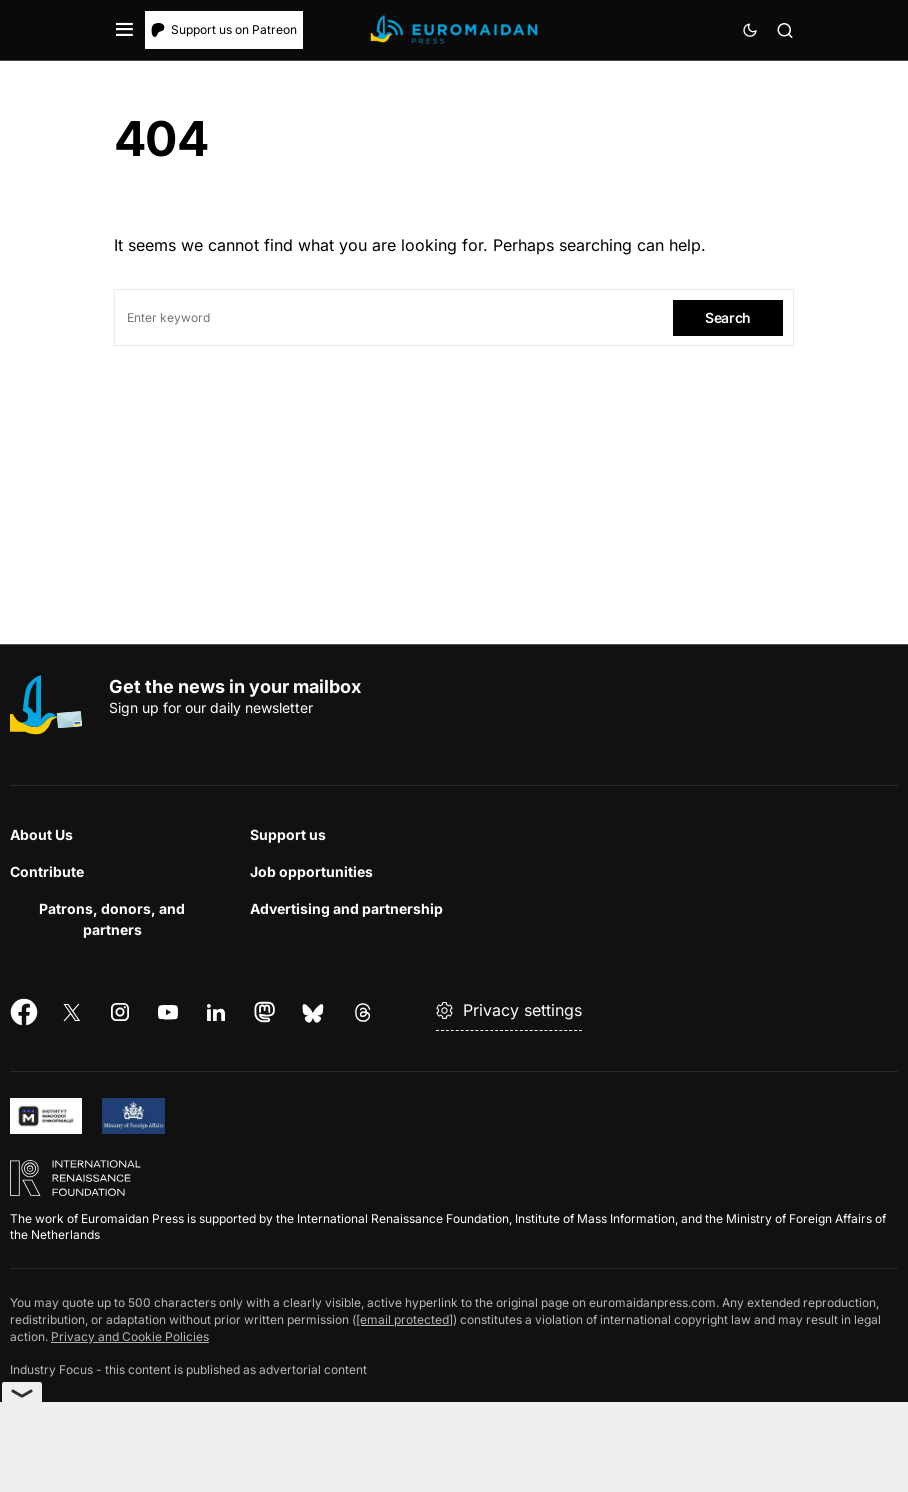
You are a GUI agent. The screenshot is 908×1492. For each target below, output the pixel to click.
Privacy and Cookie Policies (130, 1336)
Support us (288, 834)
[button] (124, 30)
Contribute (47, 871)
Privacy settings (509, 1010)
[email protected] (404, 1319)
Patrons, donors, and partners (112, 919)
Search (728, 317)
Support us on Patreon (224, 29)
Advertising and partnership (346, 908)
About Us (41, 834)
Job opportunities (311, 871)
